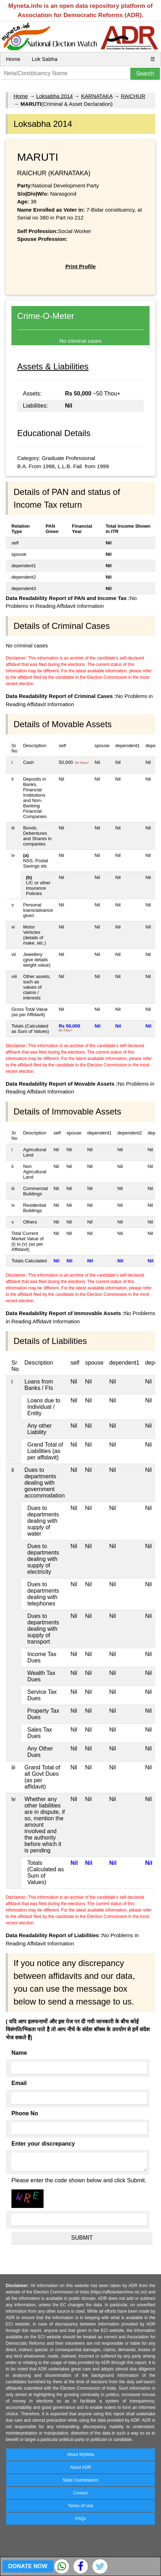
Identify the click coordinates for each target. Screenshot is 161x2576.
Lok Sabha (44, 59)
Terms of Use (80, 2505)
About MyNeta (80, 2454)
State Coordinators (80, 2480)
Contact (80, 2492)
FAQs (80, 2518)
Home (13, 59)
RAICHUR (133, 96)
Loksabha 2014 (54, 96)
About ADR (80, 2467)
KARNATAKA (96, 96)
